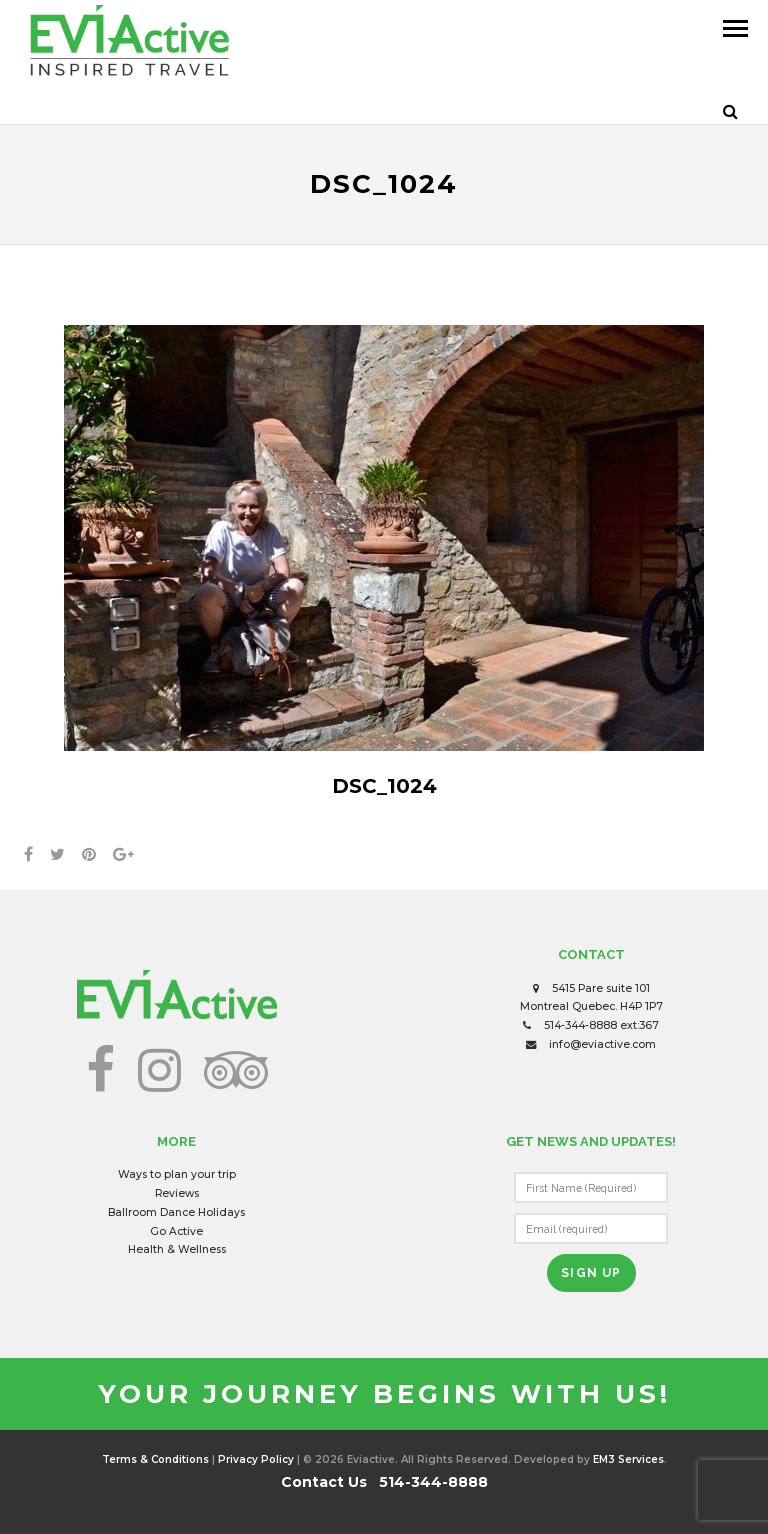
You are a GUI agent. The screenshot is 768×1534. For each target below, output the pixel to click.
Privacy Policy (256, 1459)
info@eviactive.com (602, 1044)
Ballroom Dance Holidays (176, 1212)
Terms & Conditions (155, 1459)
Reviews (177, 1193)
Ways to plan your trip (177, 1174)
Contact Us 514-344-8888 (384, 1482)
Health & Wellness (177, 1249)
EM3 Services (628, 1459)
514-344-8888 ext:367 (601, 1025)
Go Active (176, 1231)
